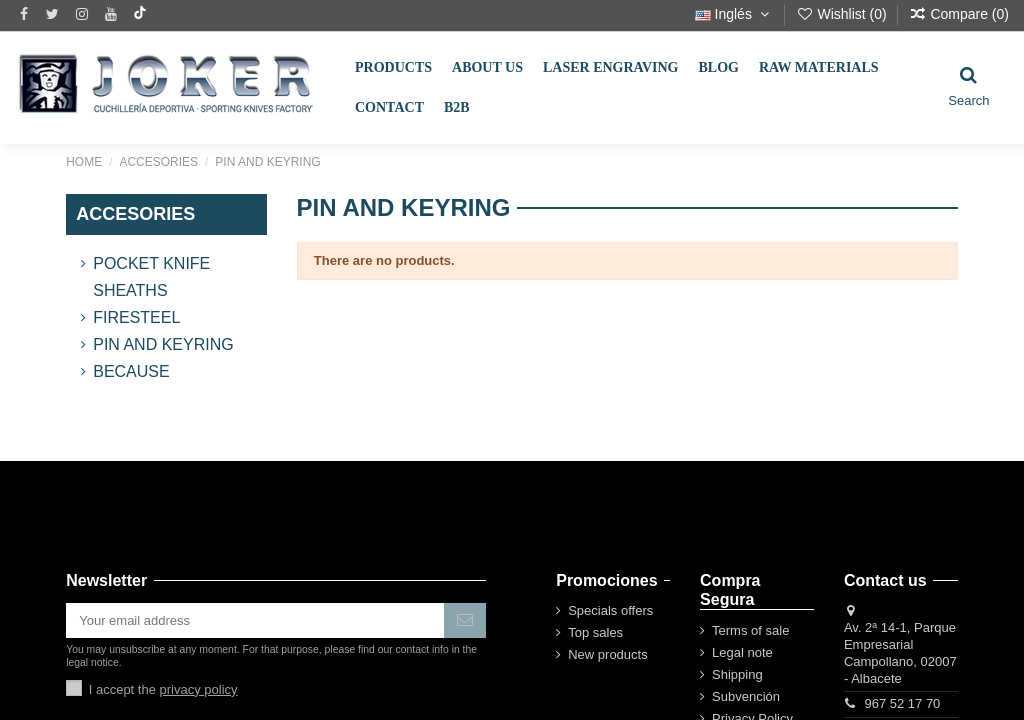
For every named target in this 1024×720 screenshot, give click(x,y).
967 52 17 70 (902, 703)
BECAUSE (131, 371)
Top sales (595, 632)
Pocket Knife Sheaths (151, 277)
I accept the (163, 689)
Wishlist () (843, 14)
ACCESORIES (135, 214)
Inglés (734, 14)
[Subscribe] (465, 620)
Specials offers (610, 610)
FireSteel (136, 317)
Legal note (742, 652)
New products (607, 654)
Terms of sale (750, 630)
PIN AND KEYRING (163, 344)
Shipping (737, 674)
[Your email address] (255, 620)
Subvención (746, 696)
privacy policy (199, 689)
